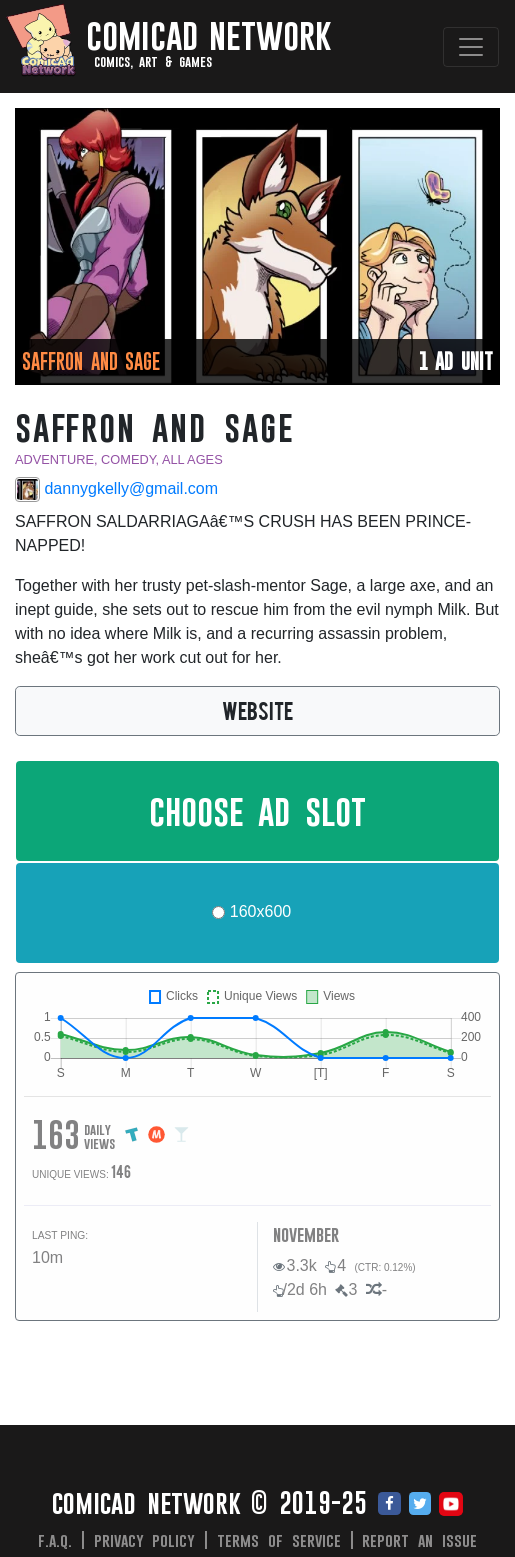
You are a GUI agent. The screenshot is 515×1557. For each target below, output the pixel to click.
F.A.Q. (55, 1540)
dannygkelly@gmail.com (116, 489)
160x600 (260, 911)
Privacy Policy (145, 1540)
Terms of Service (279, 1540)
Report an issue (419, 1540)
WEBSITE (257, 710)
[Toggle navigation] (471, 47)
